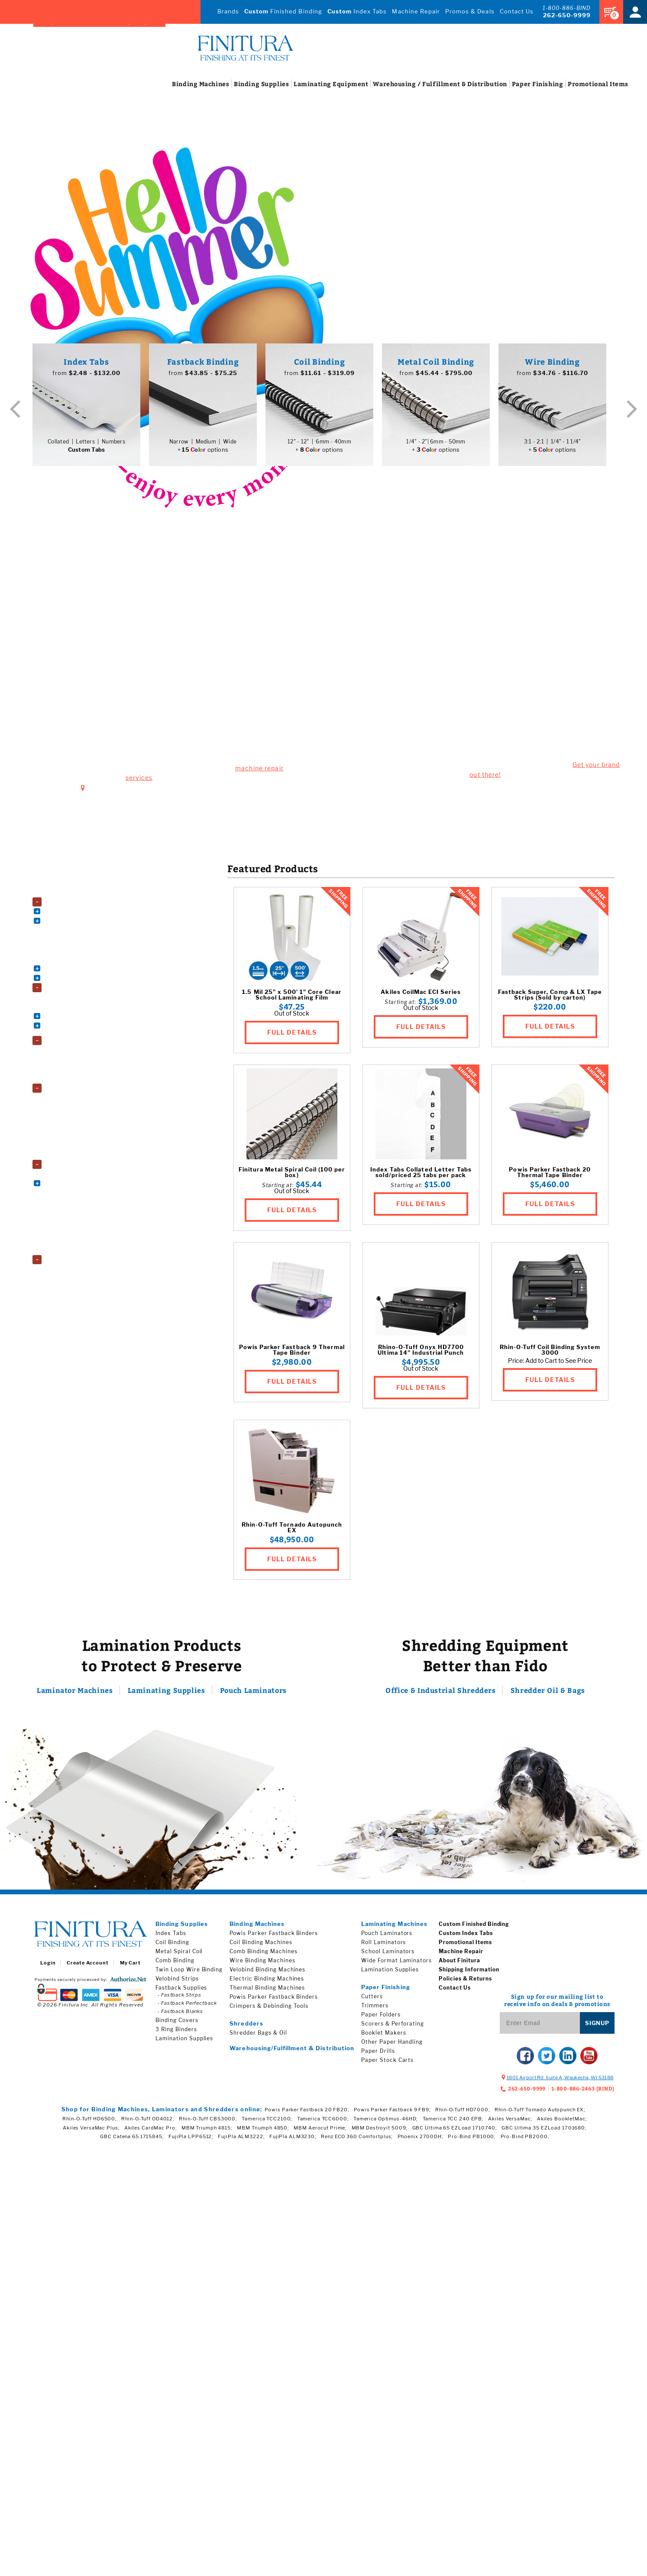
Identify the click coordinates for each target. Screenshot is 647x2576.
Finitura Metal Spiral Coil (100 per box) (292, 1174)
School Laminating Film (79, 1144)
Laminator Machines (80, 1692)
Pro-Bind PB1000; (472, 2139)
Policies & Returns (465, 1980)
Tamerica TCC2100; (267, 2121)
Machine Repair (412, 11)
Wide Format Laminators (80, 1078)
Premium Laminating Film (82, 1125)
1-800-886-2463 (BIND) (583, 2090)
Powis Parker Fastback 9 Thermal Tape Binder (292, 1352)
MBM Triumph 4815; (207, 2130)
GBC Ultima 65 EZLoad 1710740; (455, 2130)
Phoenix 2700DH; (420, 2139)
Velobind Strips (176, 1980)
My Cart (130, 1965)
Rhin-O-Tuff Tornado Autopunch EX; (540, 2112)
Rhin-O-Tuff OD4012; (148, 2121)
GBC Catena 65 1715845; (132, 2139)
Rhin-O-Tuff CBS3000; (208, 2121)
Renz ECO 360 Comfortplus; (357, 2139)
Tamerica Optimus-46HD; (385, 2121)
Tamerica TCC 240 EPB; (453, 2121)
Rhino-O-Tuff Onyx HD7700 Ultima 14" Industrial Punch (421, 1352)
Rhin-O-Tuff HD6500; (89, 2121)
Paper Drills (378, 2053)
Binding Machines (68, 903)
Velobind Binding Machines (83, 969)
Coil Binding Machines (77, 912)
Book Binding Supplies (78, 1016)
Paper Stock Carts (72, 1219)
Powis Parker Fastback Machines (90, 950)
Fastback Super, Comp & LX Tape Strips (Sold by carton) (550, 997)
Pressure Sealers (71, 1228)
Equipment (314, 84)
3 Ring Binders (68, 997)
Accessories (62, 893)
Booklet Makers (70, 1172)
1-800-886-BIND (567, 8)
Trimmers (374, 2007)
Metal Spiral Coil (179, 1953)
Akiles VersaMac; (510, 2121)
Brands (218, 11)
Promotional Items (465, 1944)
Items (584, 84)
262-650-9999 (567, 15)
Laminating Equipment (75, 1041)
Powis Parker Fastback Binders (274, 1935)
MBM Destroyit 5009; (380, 2130)
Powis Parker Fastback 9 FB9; (392, 2112)
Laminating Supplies (165, 1692)
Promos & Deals (467, 11)
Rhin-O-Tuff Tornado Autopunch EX (292, 1529)
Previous (15, 410)
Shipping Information (469, 1971)
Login (47, 1965)
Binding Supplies (67, 988)
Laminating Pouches (75, 1116)
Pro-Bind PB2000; (525, 2139)
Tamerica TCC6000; (323, 2121)
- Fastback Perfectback (187, 2005)
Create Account (87, 1965)
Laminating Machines (394, 1925)
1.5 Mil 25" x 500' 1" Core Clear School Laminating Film (291, 997)
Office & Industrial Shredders (444, 1692)
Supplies (250, 84)
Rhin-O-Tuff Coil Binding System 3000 (550, 1352)
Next (632, 410)
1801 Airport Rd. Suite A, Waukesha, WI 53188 (165, 692)
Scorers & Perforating (392, 2026)
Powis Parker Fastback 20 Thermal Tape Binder (550, 1174)
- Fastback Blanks (180, 2013)
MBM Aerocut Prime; (320, 2130)
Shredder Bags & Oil (258, 2035)
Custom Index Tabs (465, 1935)
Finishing (523, 84)
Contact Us (516, 11)
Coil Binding (172, 1944)
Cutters (372, 1998)
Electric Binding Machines (267, 1980)
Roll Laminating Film (75, 1134)
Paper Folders (67, 1210)
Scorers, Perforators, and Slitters (89, 1238)
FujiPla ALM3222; (241, 2139)
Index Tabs (351, 11)
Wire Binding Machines (78, 978)
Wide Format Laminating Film (86, 1153)
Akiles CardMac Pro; (150, 2130)
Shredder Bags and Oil (77, 1266)
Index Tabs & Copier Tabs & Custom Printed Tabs (94, 1028)
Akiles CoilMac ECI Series (421, 994)
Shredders (59, 1257)
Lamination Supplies (72, 1087)
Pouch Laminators (72, 1050)
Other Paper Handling (392, 2044)
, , (560, 2080)
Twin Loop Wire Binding (189, 1971)
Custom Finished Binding (474, 1926)
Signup (597, 2025)
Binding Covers (69, 1007)
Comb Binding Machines (80, 922)
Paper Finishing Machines (79, 1163)
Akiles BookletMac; (562, 2121)
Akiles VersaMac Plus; (91, 2130)
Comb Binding (174, 1962)
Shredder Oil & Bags (542, 1692)
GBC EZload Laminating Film (85, 1106)
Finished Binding (275, 11)
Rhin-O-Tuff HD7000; (462, 2112)
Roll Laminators (69, 1059)
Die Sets (61, 932)
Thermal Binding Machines (83, 960)
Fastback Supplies (181, 1990)
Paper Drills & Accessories (82, 1200)
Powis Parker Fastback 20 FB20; (307, 2112)
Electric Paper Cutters (77, 1181)
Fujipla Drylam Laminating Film (87, 1097)
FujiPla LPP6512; (191, 2139)
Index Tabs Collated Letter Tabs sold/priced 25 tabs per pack (421, 1174)
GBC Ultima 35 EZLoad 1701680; (544, 2130)
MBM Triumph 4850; (263, 2130)
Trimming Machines (74, 1247)
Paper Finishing (385, 1989)
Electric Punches (71, 941)
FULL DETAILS (292, 1032)
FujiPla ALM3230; (293, 2139)
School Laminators (73, 1068)
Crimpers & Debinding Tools (269, 2008)
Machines (190, 84)
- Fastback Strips (179, 1997)
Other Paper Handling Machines (89, 1191)
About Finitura (459, 1962)
